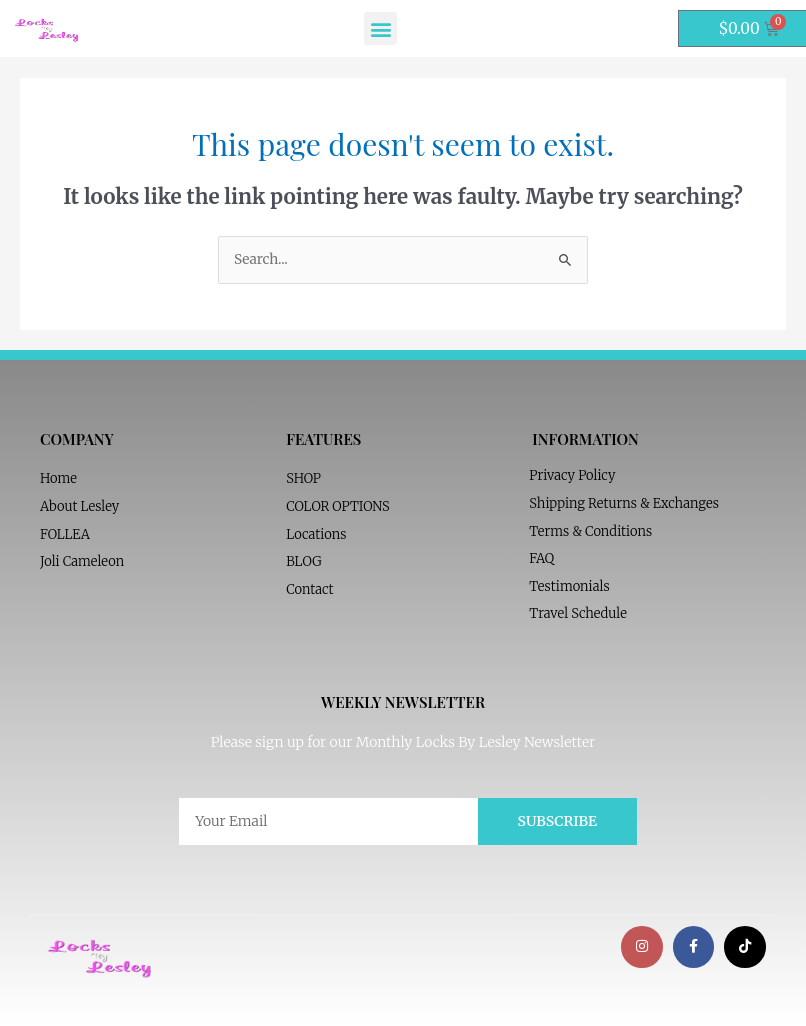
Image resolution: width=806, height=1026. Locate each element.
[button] (380, 28)
